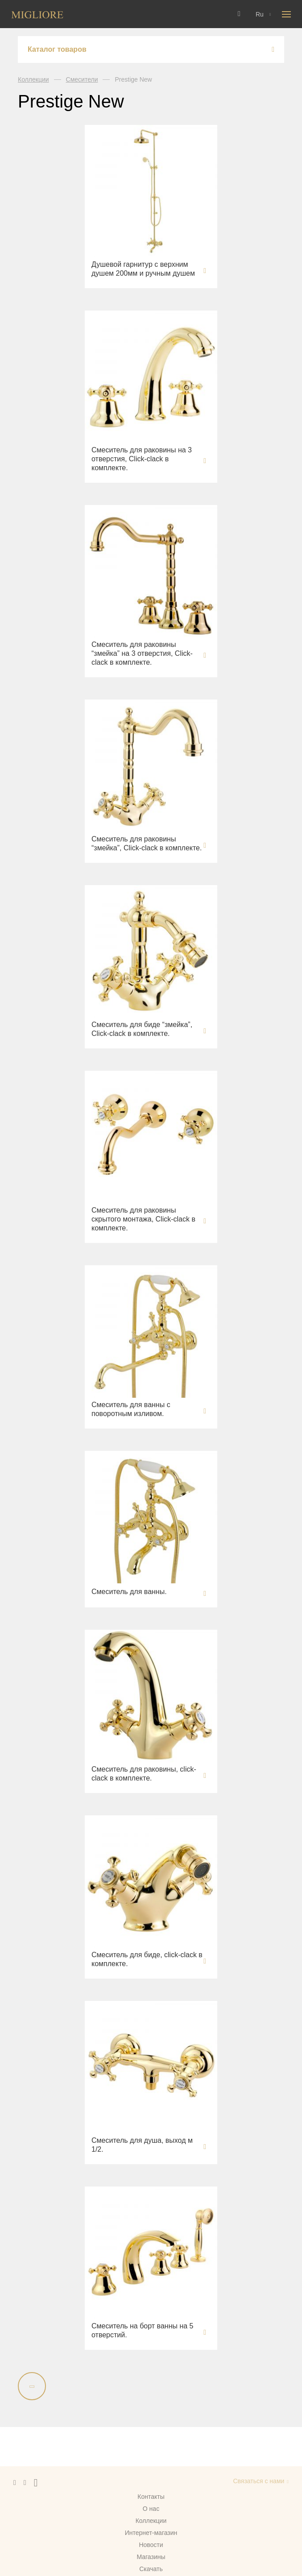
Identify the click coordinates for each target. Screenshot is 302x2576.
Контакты (150, 2496)
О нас (151, 2508)
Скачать (151, 2568)
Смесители (82, 79)
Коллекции (33, 79)
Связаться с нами (258, 2481)
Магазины (151, 2556)
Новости (151, 2544)
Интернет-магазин (151, 2532)
